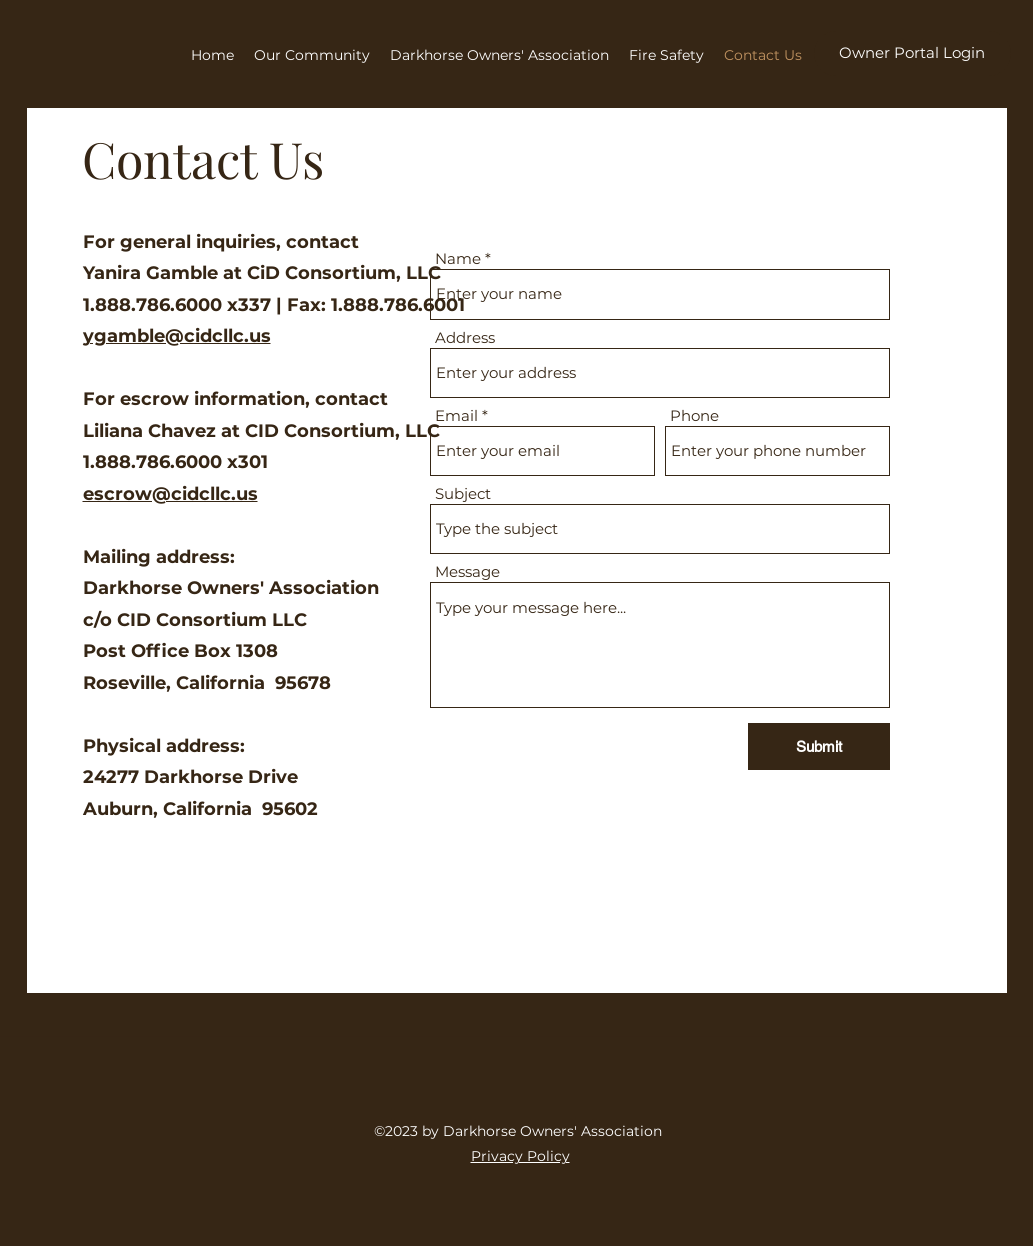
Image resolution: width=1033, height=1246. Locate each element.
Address (465, 337)
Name (458, 258)
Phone (694, 415)
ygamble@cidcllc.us (177, 336)
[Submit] (819, 746)
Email (456, 415)
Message (467, 571)
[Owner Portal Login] (912, 53)
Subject (463, 493)
